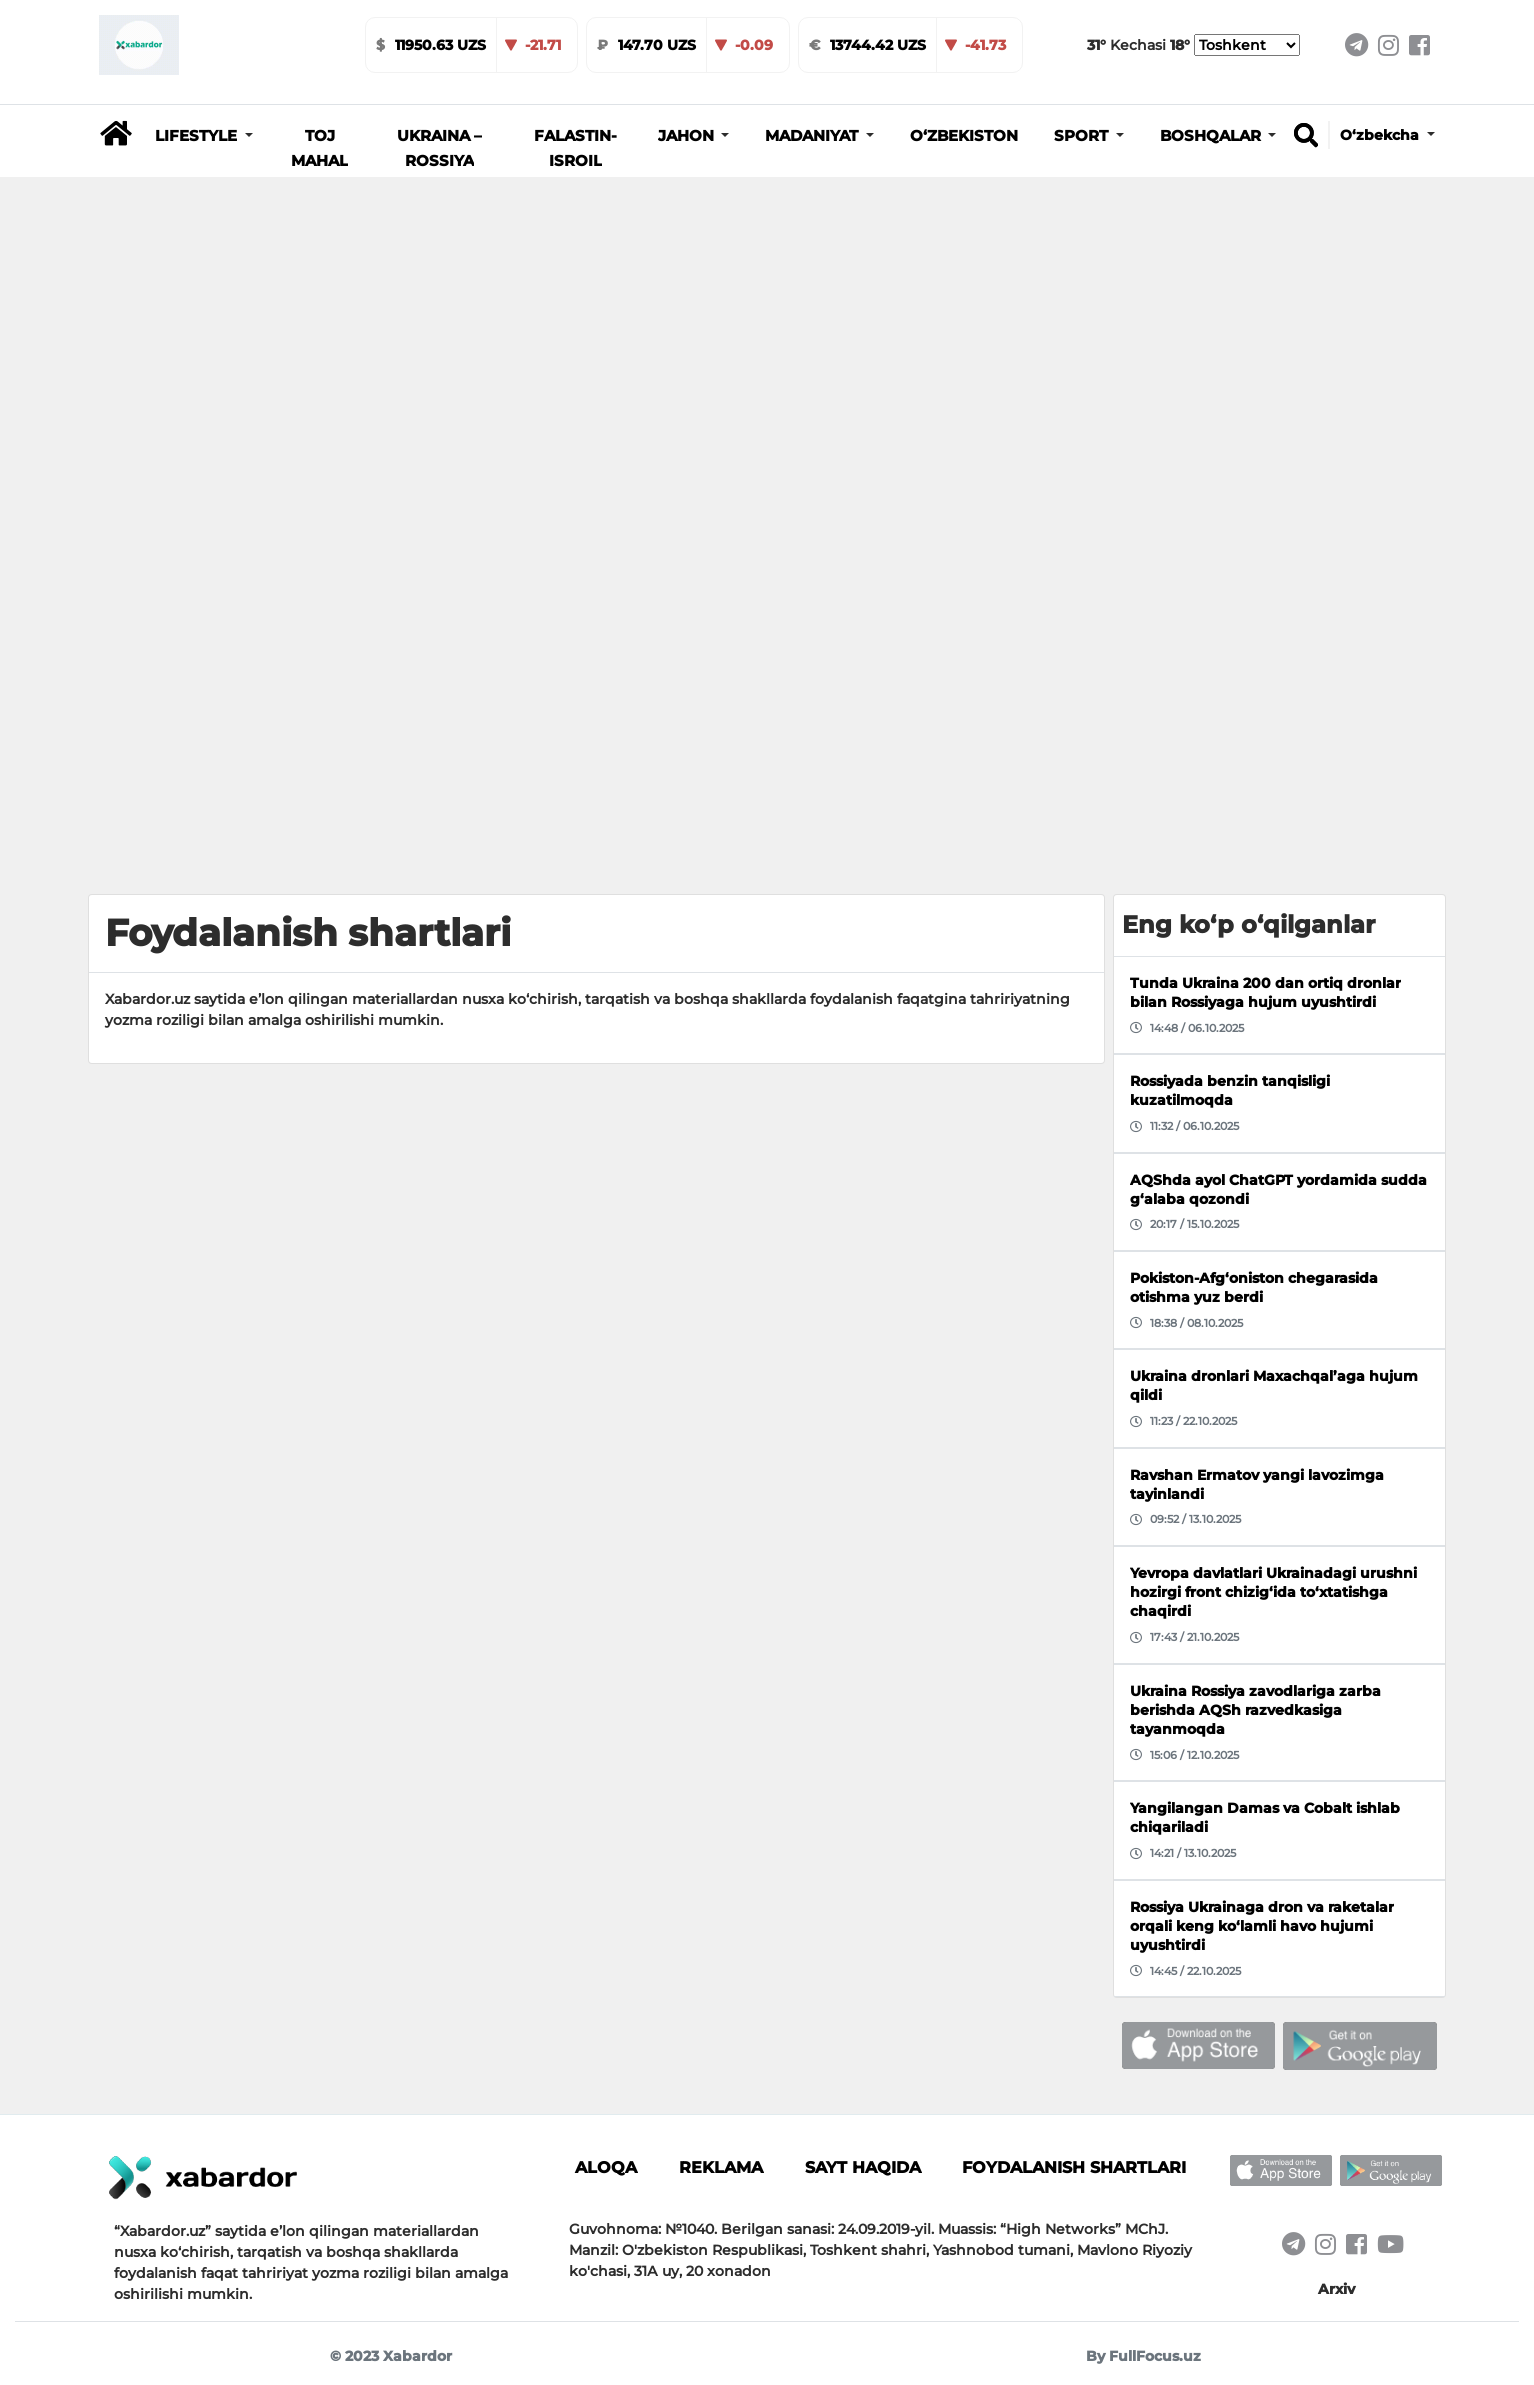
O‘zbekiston (964, 136)
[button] (204, 136)
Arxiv (1336, 2289)
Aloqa (606, 2167)
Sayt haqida (863, 2167)
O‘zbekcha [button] (1381, 135)
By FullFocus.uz (1143, 2356)
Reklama (721, 2167)
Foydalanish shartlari (1074, 2167)
